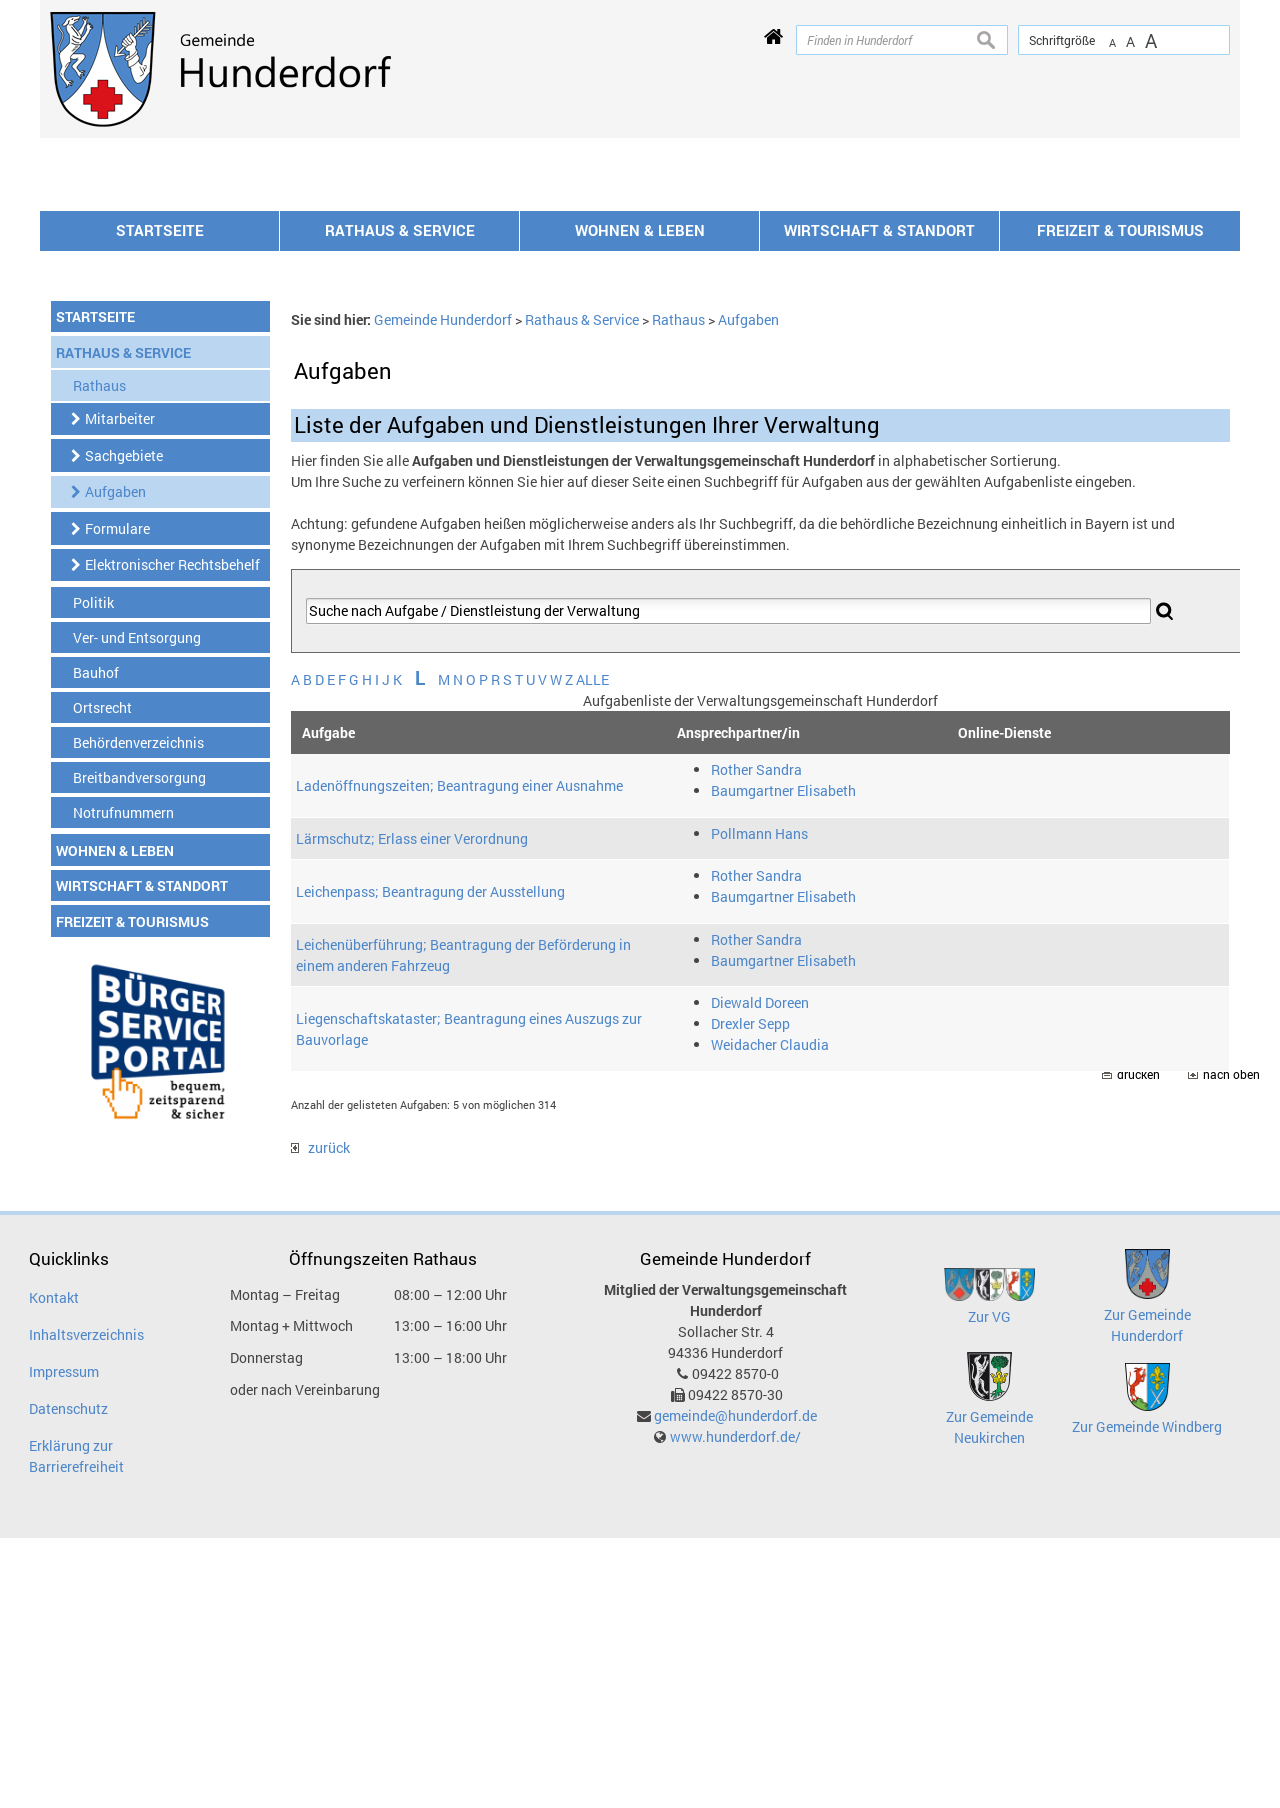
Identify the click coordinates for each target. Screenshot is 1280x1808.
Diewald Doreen (760, 1272)
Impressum (64, 1641)
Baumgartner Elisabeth (783, 1060)
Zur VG (989, 1586)
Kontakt (54, 1567)
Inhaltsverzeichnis (86, 1604)
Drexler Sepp (750, 1293)
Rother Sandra (756, 1039)
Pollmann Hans (759, 1103)
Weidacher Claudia (770, 1314)
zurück (320, 1417)
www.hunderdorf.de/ (735, 1706)
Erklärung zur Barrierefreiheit (76, 1726)
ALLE (592, 949)
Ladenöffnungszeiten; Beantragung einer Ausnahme (459, 1055)
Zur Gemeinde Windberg (1147, 1696)
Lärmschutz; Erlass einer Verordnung (412, 1108)
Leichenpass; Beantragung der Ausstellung (430, 1161)
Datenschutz (68, 1678)
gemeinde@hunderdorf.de (735, 1685)
